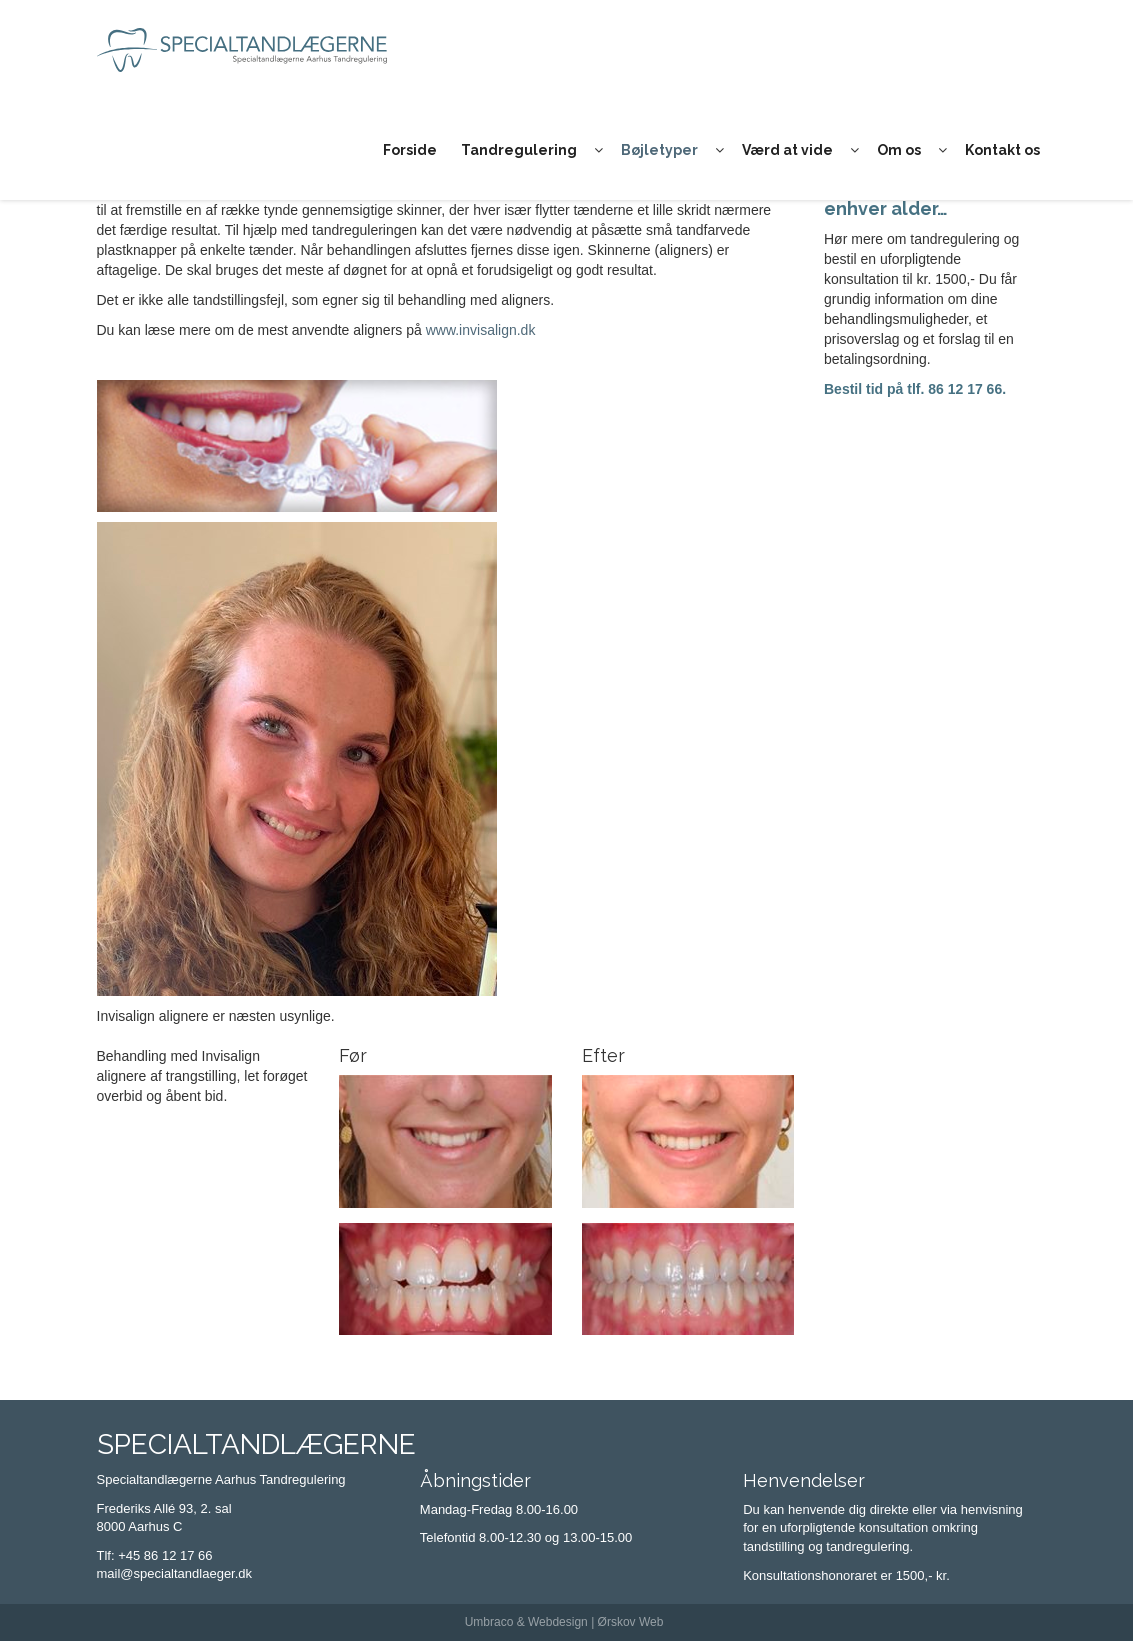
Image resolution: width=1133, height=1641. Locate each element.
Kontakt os (1002, 150)
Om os (899, 150)
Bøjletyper (659, 150)
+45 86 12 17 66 (165, 1555)
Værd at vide (787, 150)
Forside (410, 150)
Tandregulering (519, 150)
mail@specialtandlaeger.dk (175, 1573)
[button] (599, 150)
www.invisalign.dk (481, 330)
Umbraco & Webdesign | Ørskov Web (564, 1622)
